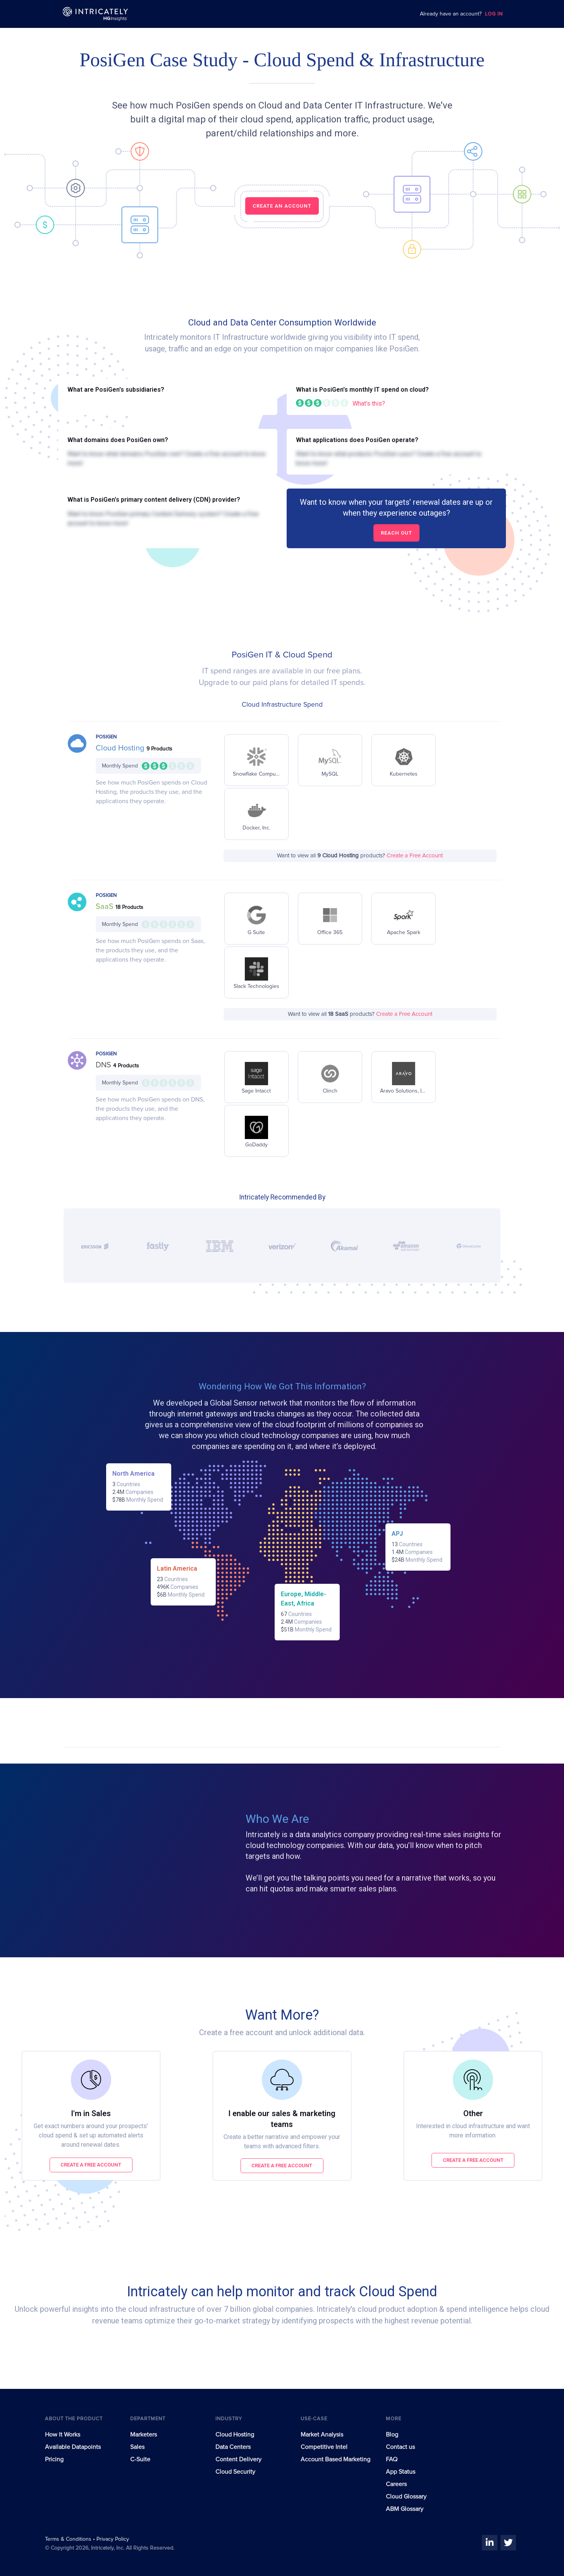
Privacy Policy (112, 2539)
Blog (392, 2434)
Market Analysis (322, 2434)
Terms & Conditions (69, 2539)
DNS (104, 1065)
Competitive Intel (324, 2447)
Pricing (54, 2459)
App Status (400, 2472)
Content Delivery (238, 2459)
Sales (137, 2447)
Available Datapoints (73, 2447)
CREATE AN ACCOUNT (282, 206)
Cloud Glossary (406, 2496)
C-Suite (140, 2459)
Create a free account (90, 2165)
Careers (396, 2484)
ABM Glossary (404, 2509)
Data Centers (233, 2447)
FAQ (391, 2459)
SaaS (105, 906)
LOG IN (494, 14)
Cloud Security (235, 2472)
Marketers (143, 2434)
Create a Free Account (415, 856)
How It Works (62, 2434)
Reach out (396, 533)
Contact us (400, 2447)
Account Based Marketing (335, 2459)
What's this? (368, 403)
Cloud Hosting (121, 748)
